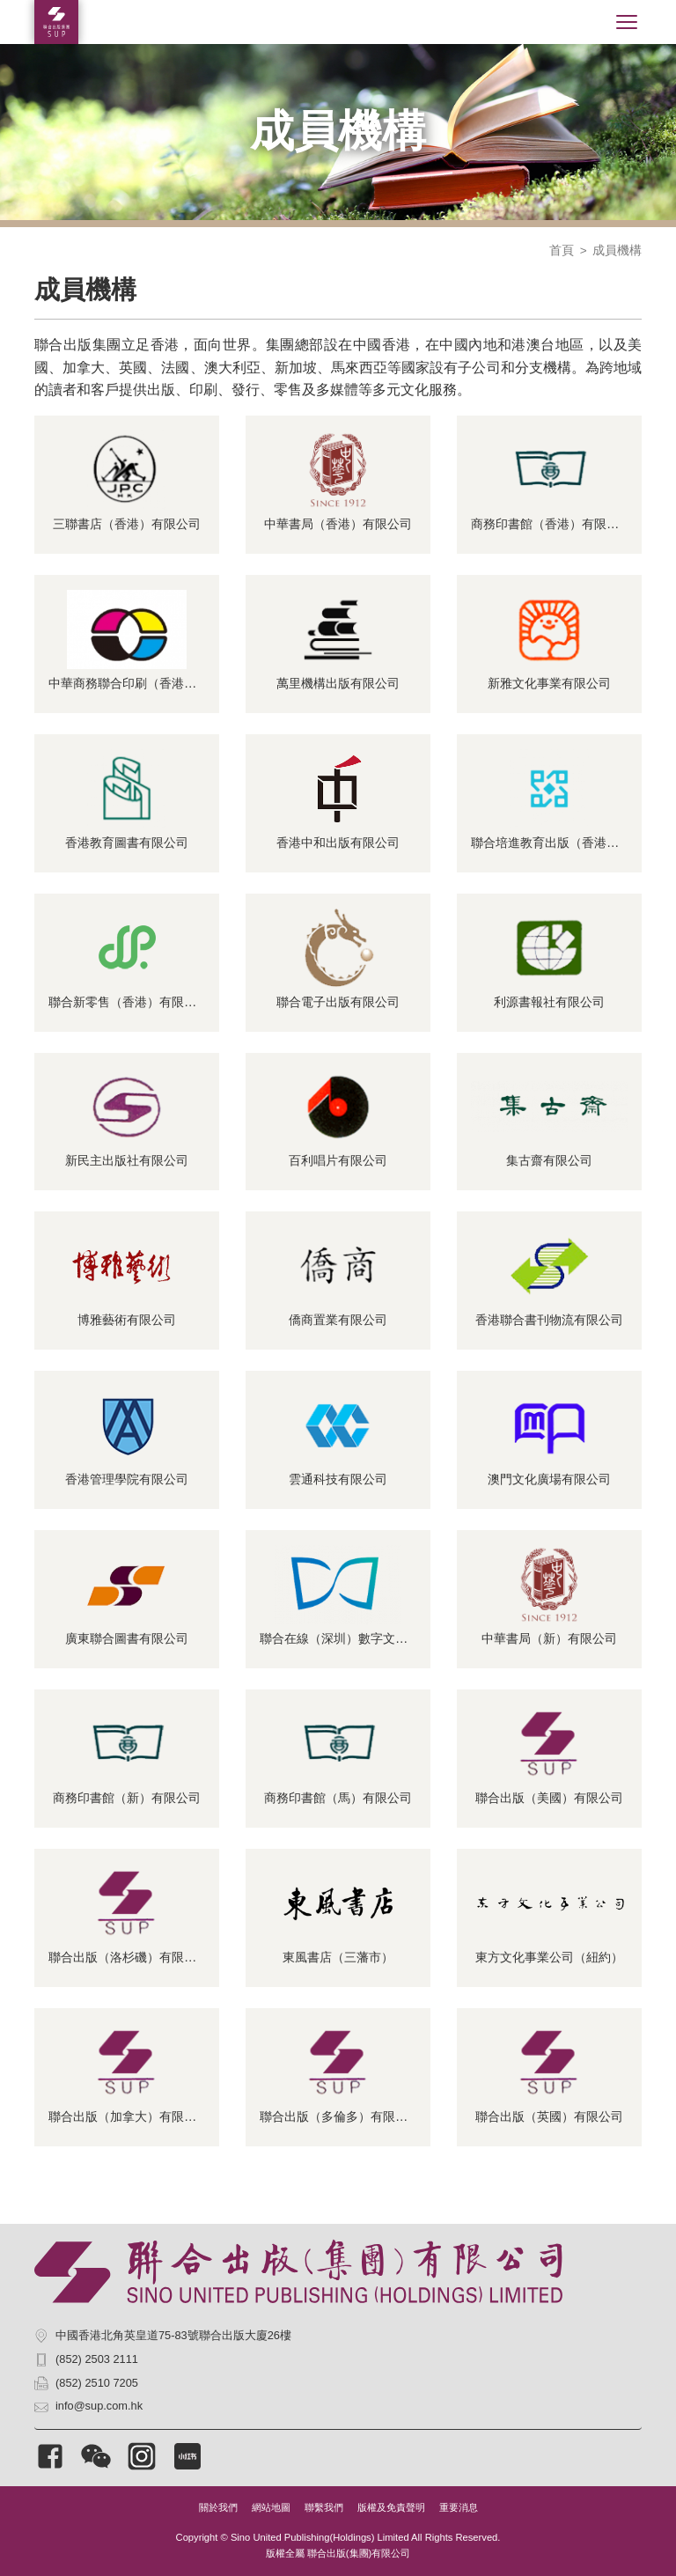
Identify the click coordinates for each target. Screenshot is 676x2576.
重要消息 (458, 2507)
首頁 (561, 250)
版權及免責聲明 (391, 2507)
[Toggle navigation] (627, 22)
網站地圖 (271, 2507)
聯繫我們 (324, 2507)
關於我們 (218, 2507)
